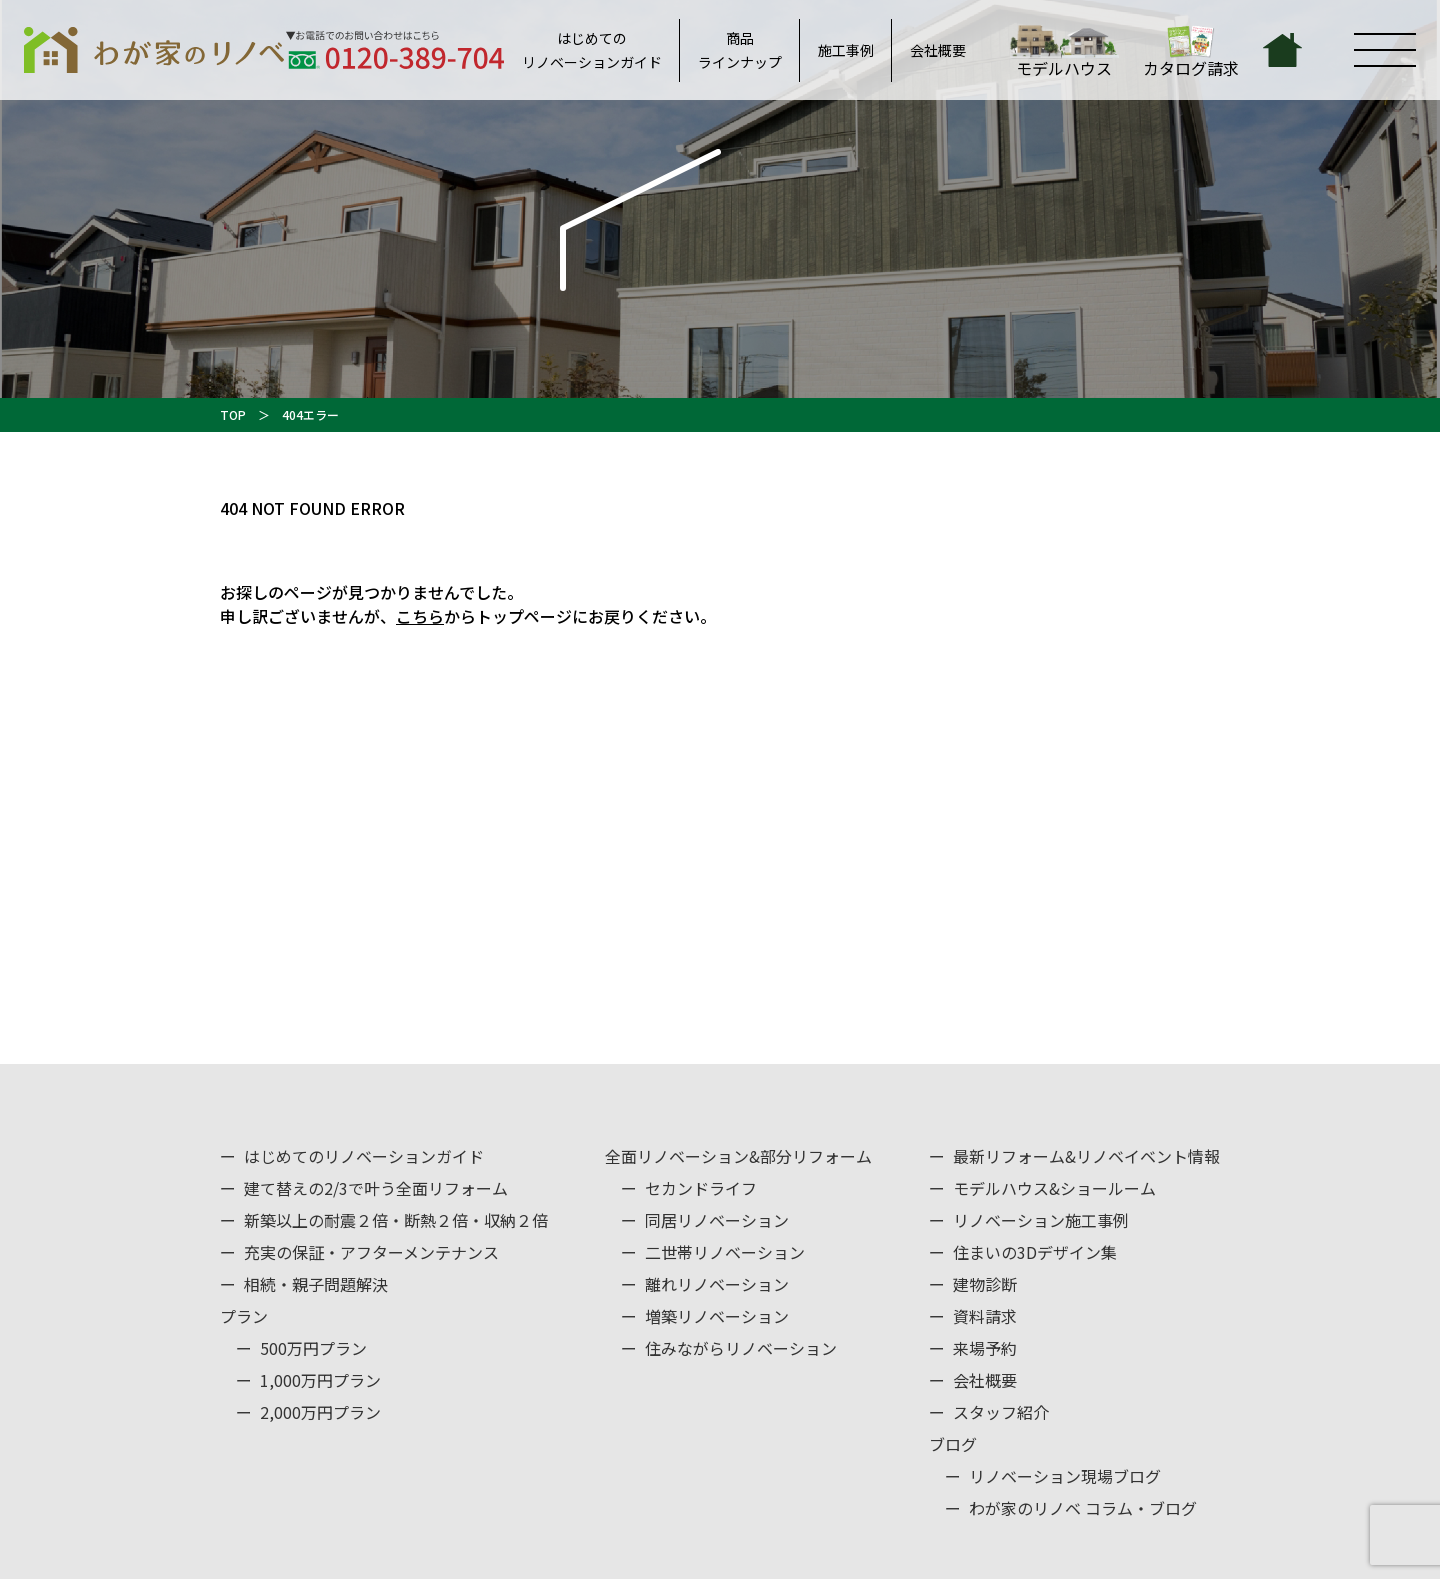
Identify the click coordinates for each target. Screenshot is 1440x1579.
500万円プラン (313, 1348)
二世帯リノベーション (725, 1252)
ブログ (953, 1444)
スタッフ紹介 (1001, 1412)
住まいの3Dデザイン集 (1035, 1252)
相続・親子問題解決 (316, 1284)
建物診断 (985, 1284)
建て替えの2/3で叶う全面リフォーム (376, 1188)
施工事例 (846, 50)
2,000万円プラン (320, 1412)
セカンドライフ (701, 1188)
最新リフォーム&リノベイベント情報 (1086, 1156)
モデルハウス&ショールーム (1054, 1188)
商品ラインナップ (740, 50)
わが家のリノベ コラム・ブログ (1083, 1508)
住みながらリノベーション (741, 1348)
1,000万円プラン (320, 1380)
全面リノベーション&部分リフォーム (738, 1156)
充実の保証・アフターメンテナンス (371, 1252)
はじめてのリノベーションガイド (592, 50)
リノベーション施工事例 (1041, 1220)
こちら (420, 616)
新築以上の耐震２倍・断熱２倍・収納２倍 (396, 1220)
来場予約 (985, 1348)
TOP (233, 414)
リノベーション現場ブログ (1065, 1476)
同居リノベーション (717, 1220)
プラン (244, 1316)
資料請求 (985, 1316)
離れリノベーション (717, 1284)
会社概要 (938, 50)
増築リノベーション (717, 1316)
